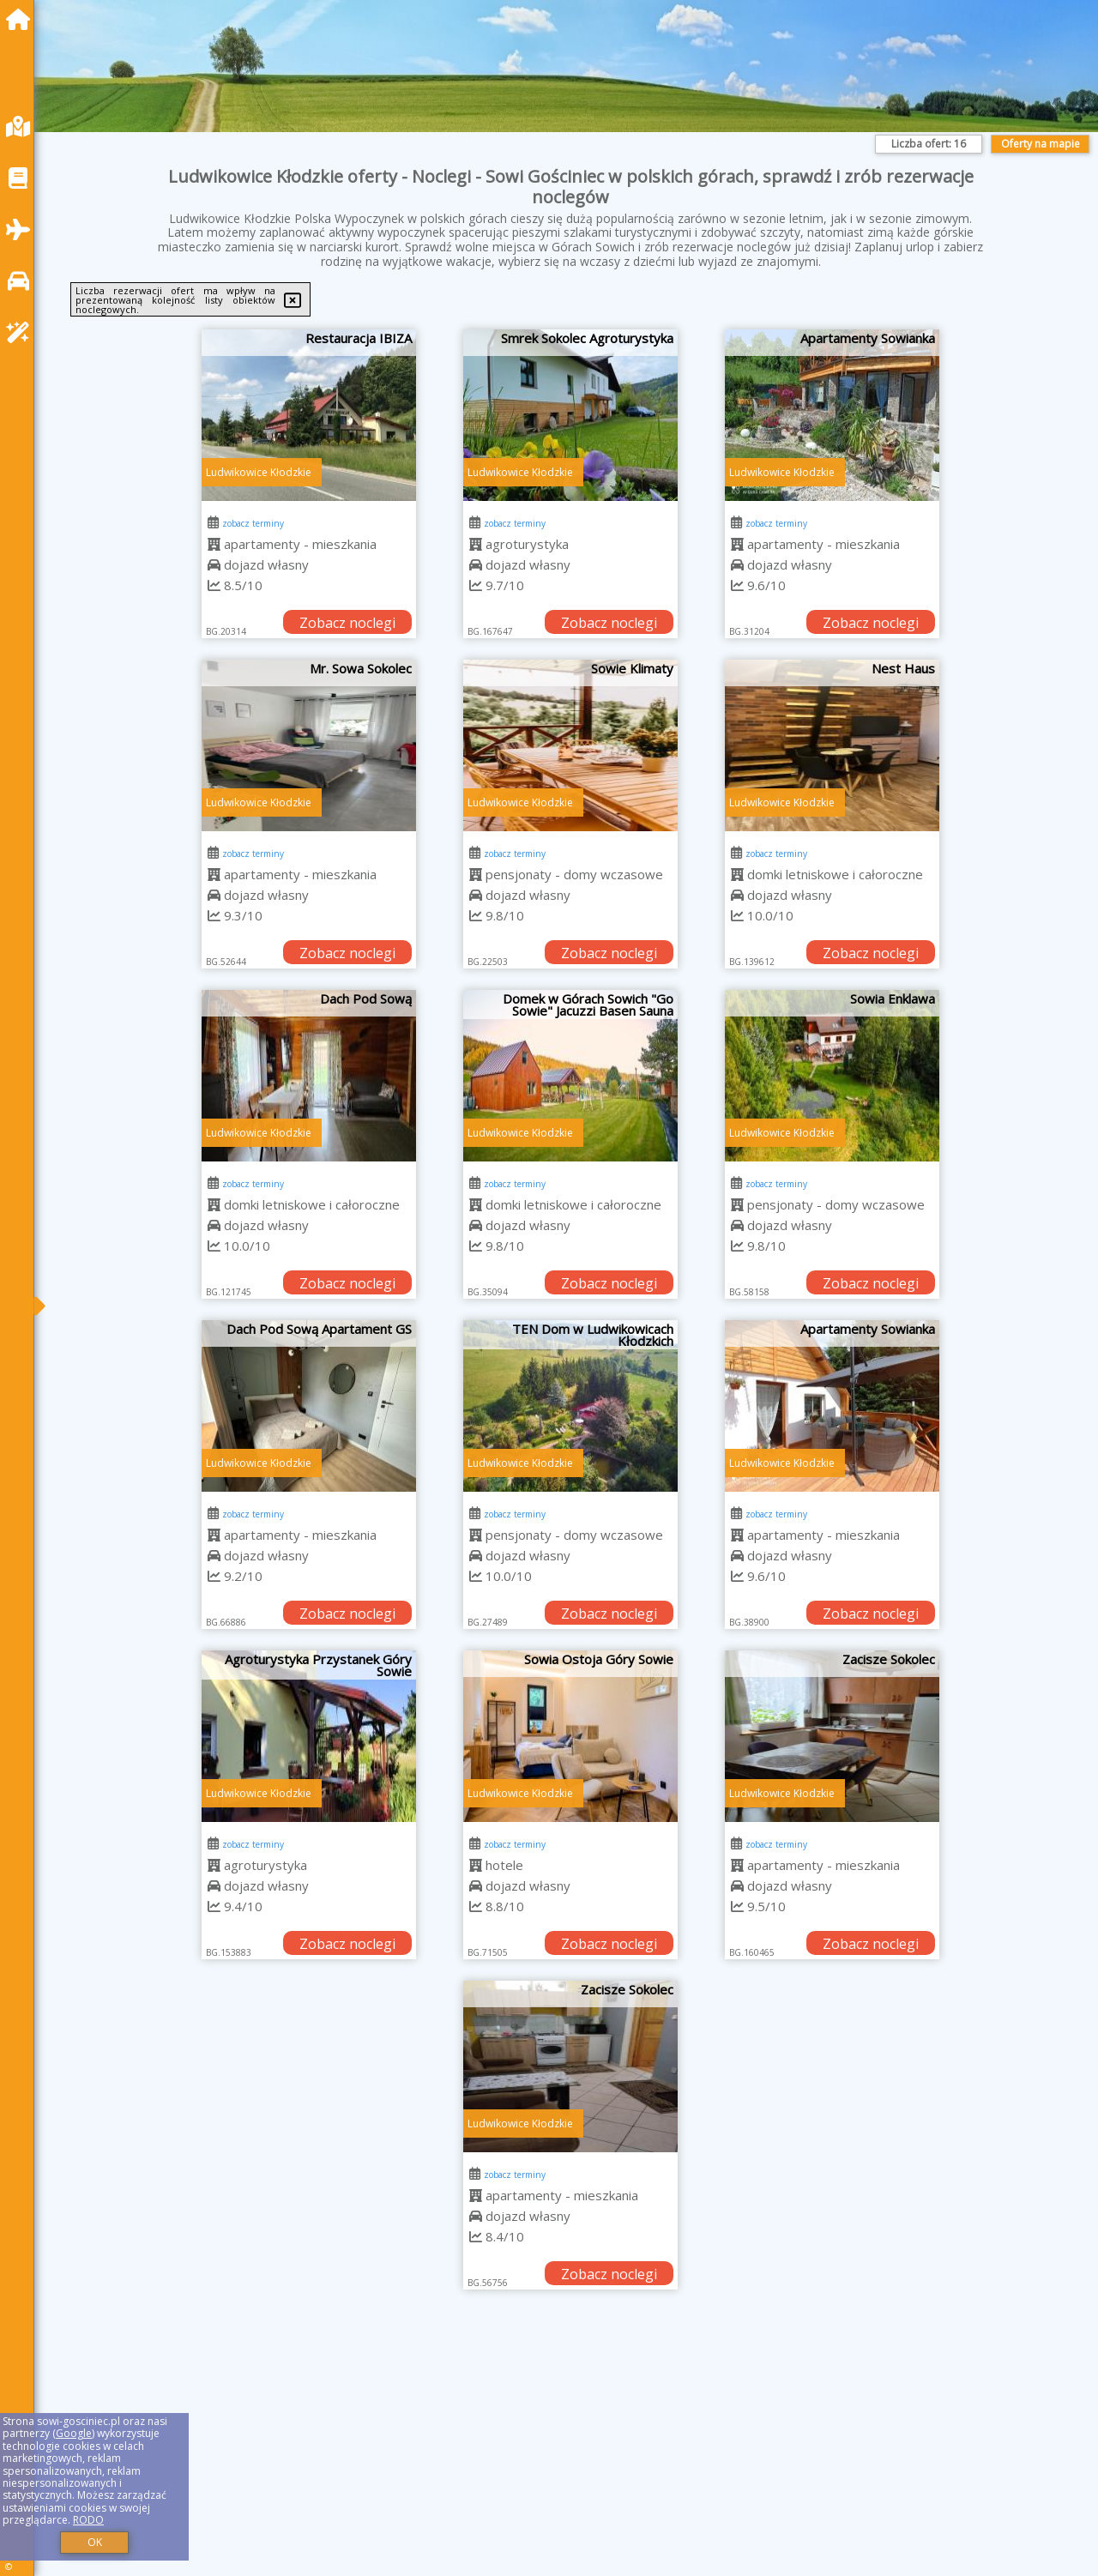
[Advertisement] (566, 2454)
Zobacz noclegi (347, 622)
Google (74, 2433)
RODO (88, 2520)
